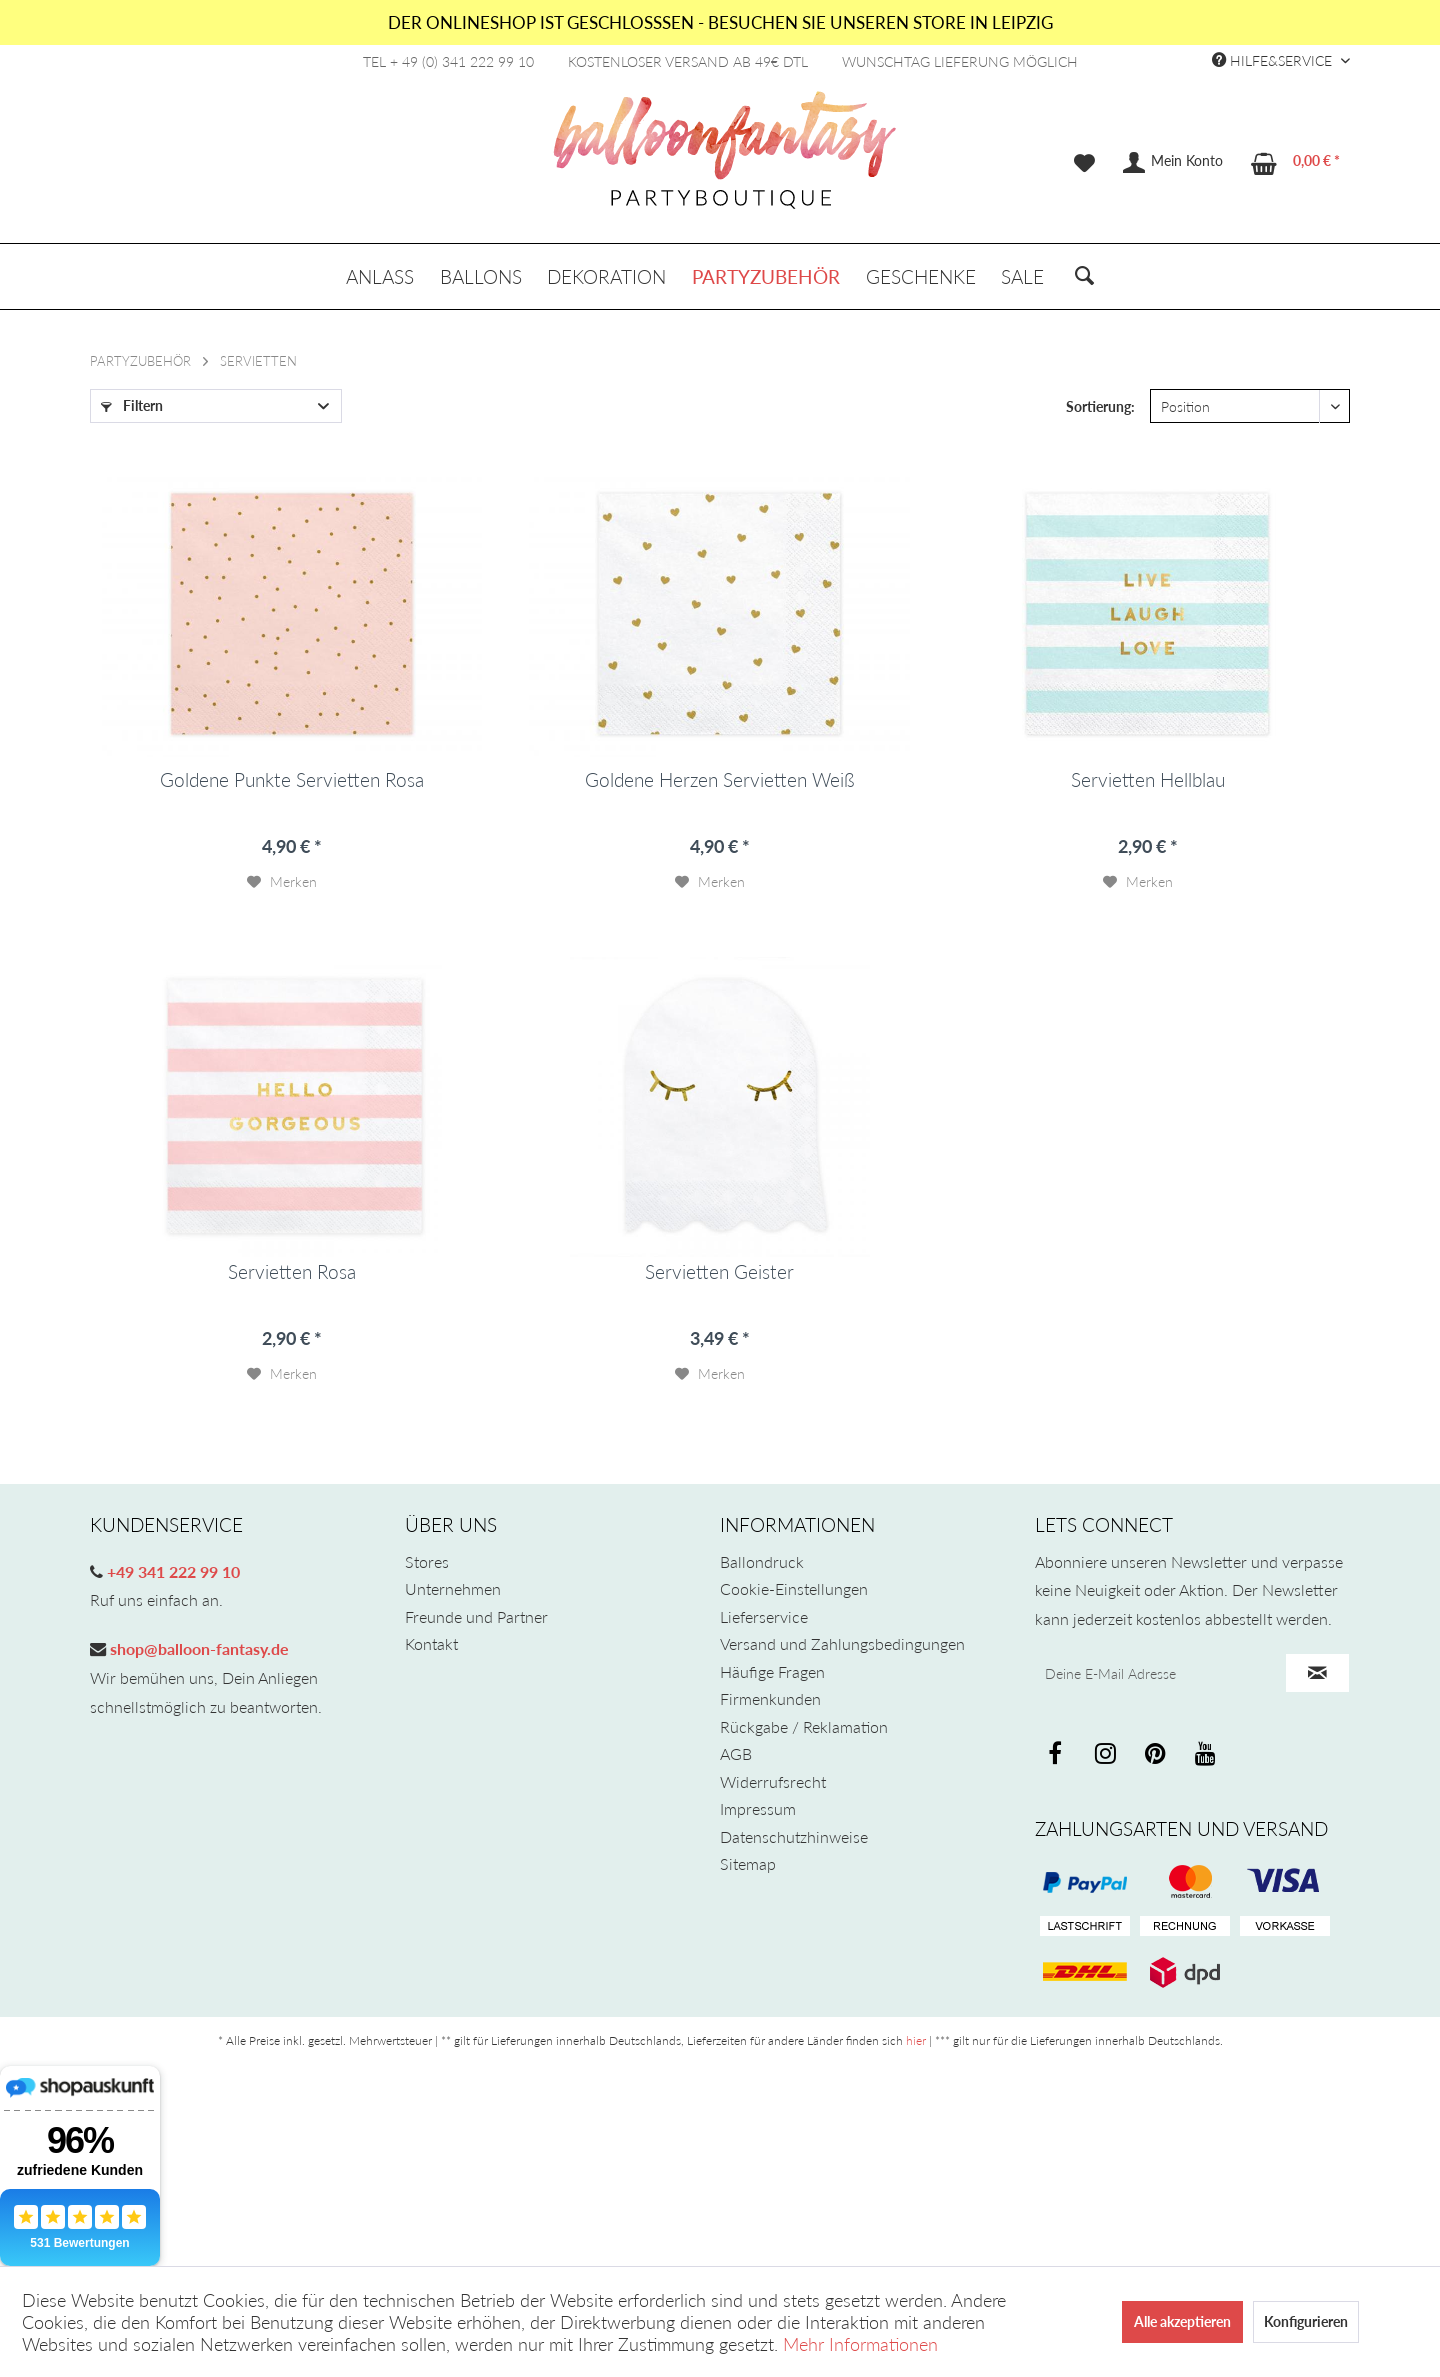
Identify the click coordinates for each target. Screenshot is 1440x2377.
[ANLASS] (380, 276)
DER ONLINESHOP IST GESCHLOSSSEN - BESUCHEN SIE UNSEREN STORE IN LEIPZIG (720, 22)
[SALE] (1022, 276)
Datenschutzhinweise (794, 1836)
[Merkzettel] (1084, 163)
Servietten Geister (719, 1272)
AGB (736, 1753)
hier (916, 2040)
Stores (427, 1561)
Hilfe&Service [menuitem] (1274, 60)
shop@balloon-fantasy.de (197, 1648)
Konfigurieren (1306, 2321)
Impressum (758, 1808)
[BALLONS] (481, 276)
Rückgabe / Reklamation (804, 1726)
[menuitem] (1084, 163)
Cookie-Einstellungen (794, 1588)
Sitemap (748, 1863)
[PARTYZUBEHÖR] (766, 276)
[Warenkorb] (1296, 163)
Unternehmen (453, 1588)
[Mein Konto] (1174, 163)
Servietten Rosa (292, 1272)
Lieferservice (764, 1616)
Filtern (132, 405)
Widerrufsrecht (773, 1781)
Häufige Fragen (772, 1671)
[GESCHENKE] (921, 276)
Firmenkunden (770, 1698)
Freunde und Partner (476, 1616)
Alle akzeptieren (1182, 2321)
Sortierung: (1100, 406)
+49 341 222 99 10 (171, 1571)
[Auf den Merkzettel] (282, 882)
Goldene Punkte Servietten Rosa (292, 780)
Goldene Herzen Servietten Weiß (720, 780)
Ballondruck (762, 1561)
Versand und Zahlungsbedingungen (842, 1643)
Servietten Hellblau (1148, 780)
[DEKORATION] (607, 276)
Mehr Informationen (860, 2344)
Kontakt (431, 1643)
